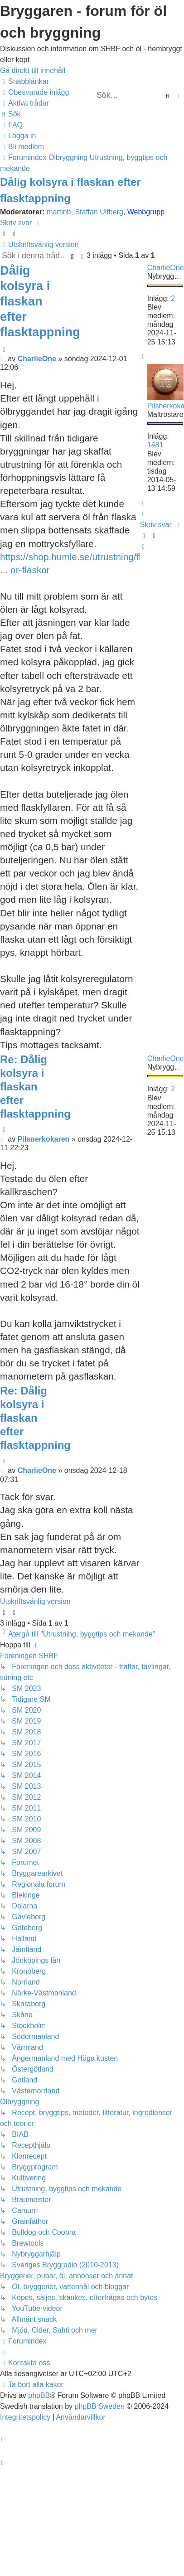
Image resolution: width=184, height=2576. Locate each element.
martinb (59, 212)
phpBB (39, 2395)
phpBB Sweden (100, 2406)
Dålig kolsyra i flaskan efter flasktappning (40, 301)
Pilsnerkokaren (44, 1139)
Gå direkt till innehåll (32, 70)
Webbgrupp (146, 212)
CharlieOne (165, 267)
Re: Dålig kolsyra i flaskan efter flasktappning (35, 1086)
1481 (155, 445)
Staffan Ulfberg (99, 212)
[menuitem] (34, 92)
